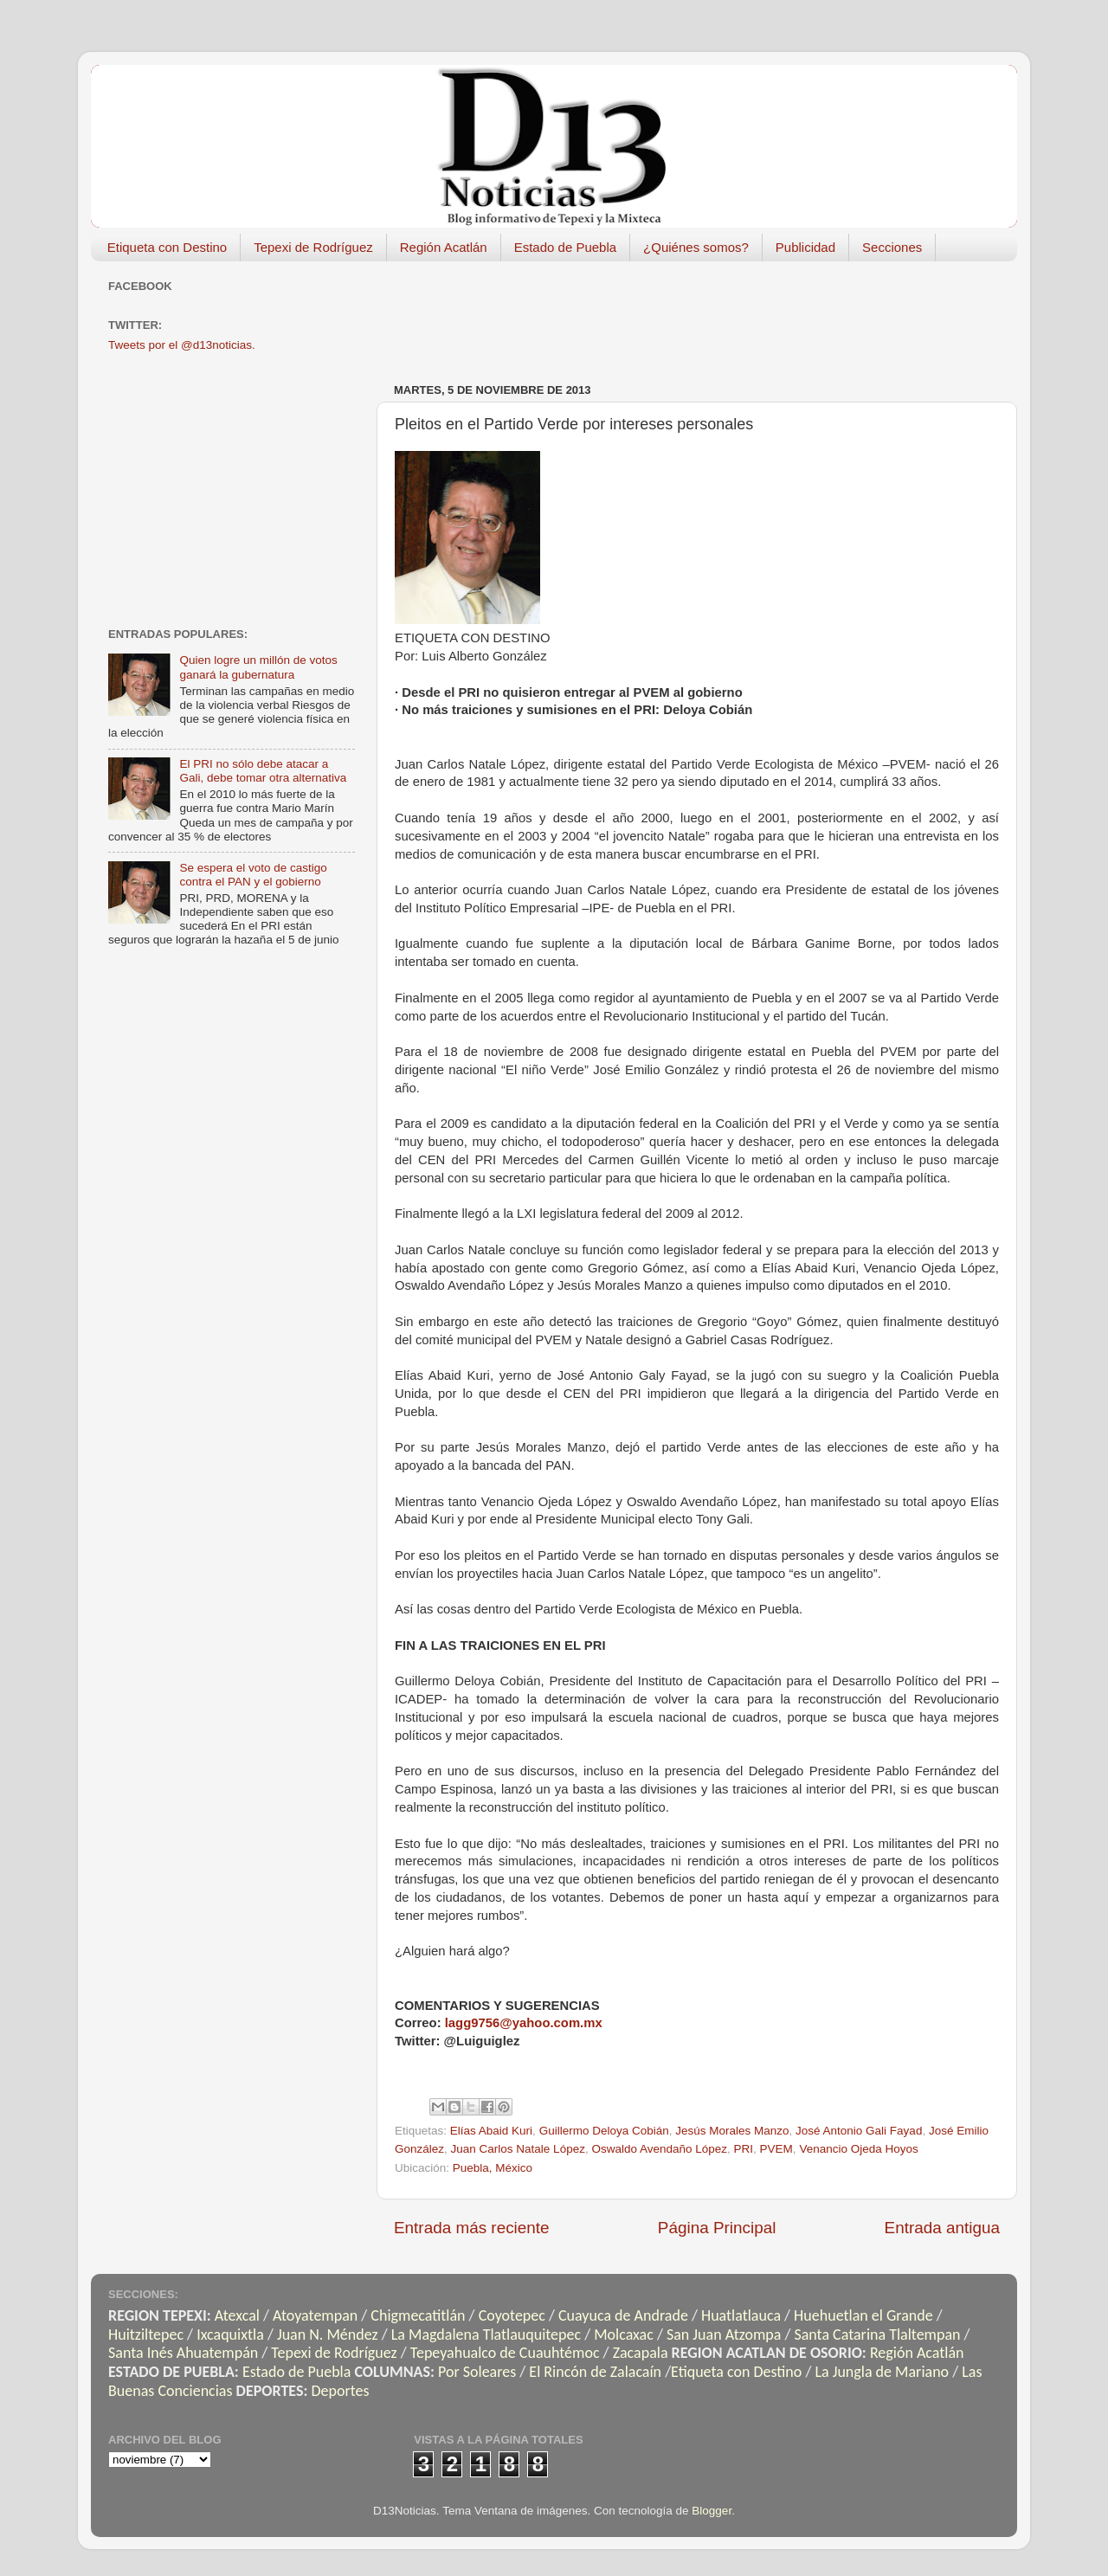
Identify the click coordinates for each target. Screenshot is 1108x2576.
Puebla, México (492, 2167)
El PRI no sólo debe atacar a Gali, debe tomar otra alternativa (262, 770)
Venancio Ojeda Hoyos (858, 2148)
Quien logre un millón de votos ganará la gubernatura (258, 667)
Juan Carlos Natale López (518, 2148)
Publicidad (805, 247)
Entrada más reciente (472, 2228)
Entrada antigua (942, 2228)
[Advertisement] (709, 313)
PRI (744, 2148)
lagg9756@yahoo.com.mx (523, 2023)
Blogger (711, 2510)
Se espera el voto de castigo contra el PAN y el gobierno (252, 874)
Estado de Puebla (565, 247)
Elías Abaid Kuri (491, 2130)
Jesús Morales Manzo (732, 2130)
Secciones (892, 247)
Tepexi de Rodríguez (313, 247)
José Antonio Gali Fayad (859, 2130)
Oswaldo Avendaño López (659, 2148)
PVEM (776, 2148)
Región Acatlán (443, 247)
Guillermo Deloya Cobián (604, 2130)
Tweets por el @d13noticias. (181, 344)
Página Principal (717, 2228)
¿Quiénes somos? (696, 247)
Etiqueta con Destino (167, 247)
